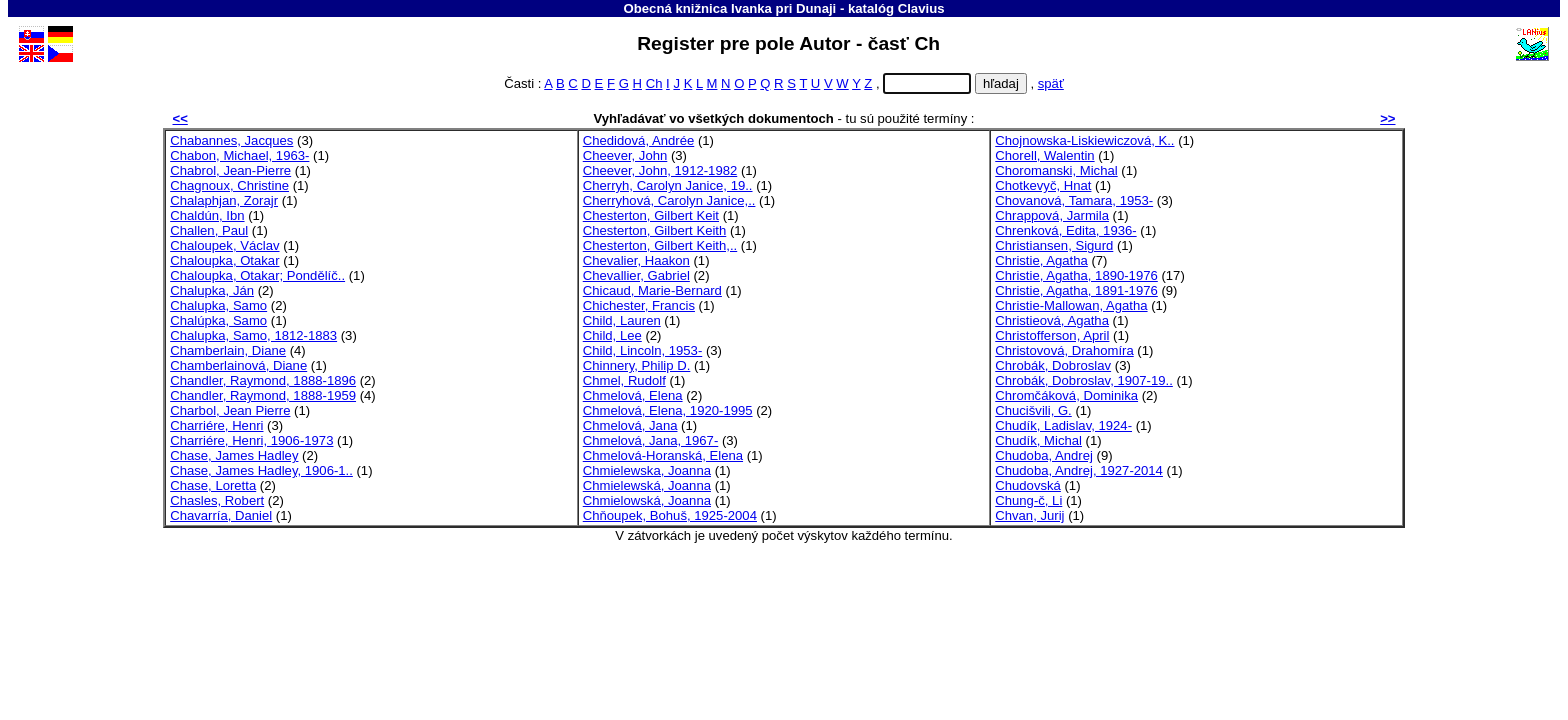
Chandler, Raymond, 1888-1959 (263, 395)
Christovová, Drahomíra (1064, 350)
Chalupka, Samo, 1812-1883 (253, 335)
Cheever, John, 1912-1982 (660, 170)
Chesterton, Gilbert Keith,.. (660, 245)
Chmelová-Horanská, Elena (663, 455)
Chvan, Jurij (1029, 515)
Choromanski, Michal (1056, 170)
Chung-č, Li (1028, 500)
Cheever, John (625, 155)
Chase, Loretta (213, 485)
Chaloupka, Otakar (224, 260)
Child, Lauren (622, 320)
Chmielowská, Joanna (647, 500)
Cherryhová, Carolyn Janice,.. (669, 200)
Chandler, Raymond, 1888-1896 (263, 380)
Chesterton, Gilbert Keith (655, 230)
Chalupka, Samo (218, 305)
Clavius (921, 8)
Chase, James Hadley (234, 455)
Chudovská (1028, 485)
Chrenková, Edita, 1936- (1065, 230)
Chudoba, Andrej (1044, 455)
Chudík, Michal (1038, 440)
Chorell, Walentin (1044, 155)
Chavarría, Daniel (221, 515)
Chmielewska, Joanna (647, 470)
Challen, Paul (209, 230)
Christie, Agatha (1041, 260)
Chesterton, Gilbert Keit (651, 215)
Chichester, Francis (639, 305)
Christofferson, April (1052, 335)
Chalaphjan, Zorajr (224, 200)
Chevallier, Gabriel (636, 275)
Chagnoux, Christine (229, 185)
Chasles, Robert (217, 500)
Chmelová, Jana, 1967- (651, 440)
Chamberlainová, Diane (238, 365)
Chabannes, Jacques (231, 140)
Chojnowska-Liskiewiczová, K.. (1084, 140)
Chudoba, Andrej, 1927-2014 (1079, 470)
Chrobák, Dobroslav (1053, 365)
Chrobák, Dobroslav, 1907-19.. (1084, 380)
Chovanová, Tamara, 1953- (1074, 200)
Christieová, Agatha (1052, 320)
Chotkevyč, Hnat (1043, 185)
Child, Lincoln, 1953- (643, 350)
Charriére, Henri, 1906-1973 (251, 440)
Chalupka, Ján (212, 290)
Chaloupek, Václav (224, 245)
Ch (654, 83)
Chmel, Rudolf (624, 380)
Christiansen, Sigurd (1054, 245)
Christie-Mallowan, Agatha (1071, 305)
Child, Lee (612, 335)
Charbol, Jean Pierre (230, 410)
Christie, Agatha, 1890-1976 (1076, 275)
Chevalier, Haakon (636, 260)
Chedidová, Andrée (639, 140)
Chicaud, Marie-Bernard (652, 290)
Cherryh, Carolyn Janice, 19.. (668, 185)
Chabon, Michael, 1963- (239, 155)
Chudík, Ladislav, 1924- (1063, 425)
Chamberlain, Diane (228, 350)
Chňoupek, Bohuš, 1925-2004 (670, 515)
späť (1051, 83)
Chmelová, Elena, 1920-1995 (668, 410)
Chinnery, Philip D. (637, 365)
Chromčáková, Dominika (1066, 395)
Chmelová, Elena (633, 395)
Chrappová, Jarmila (1052, 215)
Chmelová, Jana (630, 425)
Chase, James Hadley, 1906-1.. (261, 470)
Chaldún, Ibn (207, 215)
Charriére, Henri (216, 425)
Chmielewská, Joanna (647, 485)
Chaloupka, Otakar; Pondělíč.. (257, 275)
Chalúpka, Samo (218, 320)
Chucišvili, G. (1033, 410)
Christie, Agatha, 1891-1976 (1076, 290)
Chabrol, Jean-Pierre (230, 170)
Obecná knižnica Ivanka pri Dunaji (730, 8)
